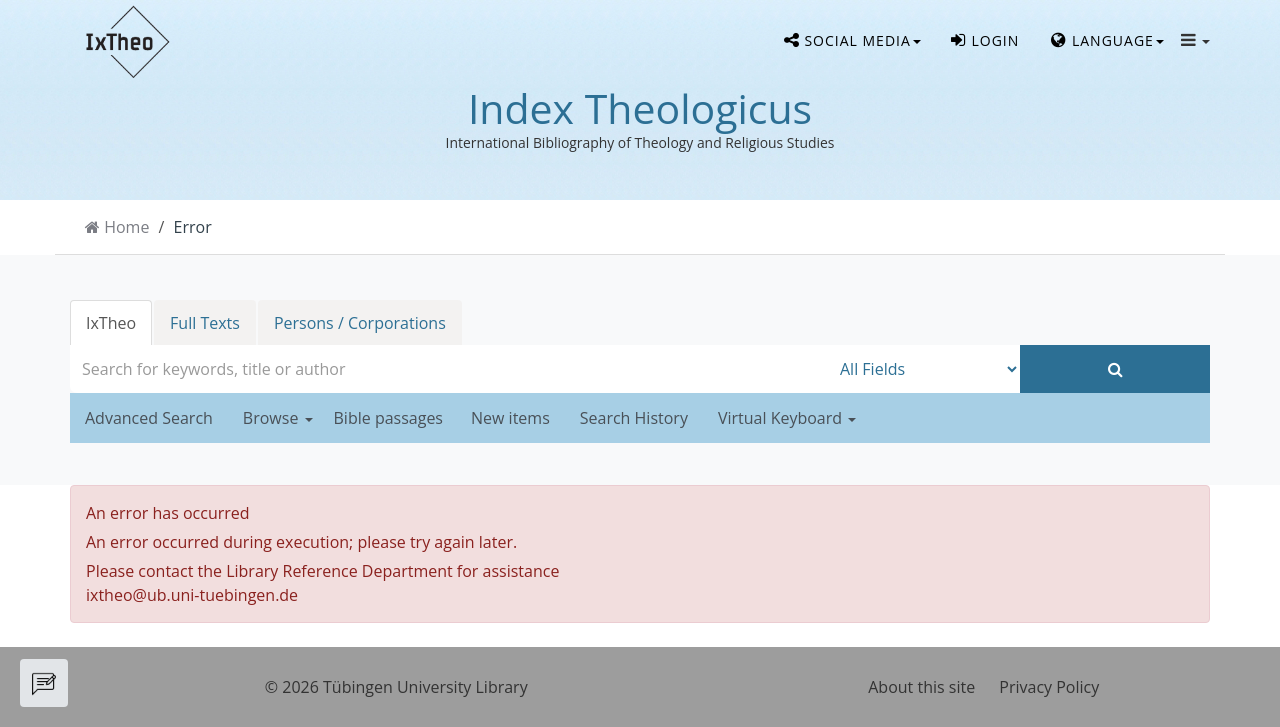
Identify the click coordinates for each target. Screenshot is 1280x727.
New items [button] (510, 418)
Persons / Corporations (360, 323)
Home (126, 227)
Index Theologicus (640, 108)
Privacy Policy (1049, 687)
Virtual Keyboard (787, 418)
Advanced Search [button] (149, 418)
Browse (278, 418)
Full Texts (205, 323)
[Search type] (925, 369)
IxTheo (111, 323)
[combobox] (450, 369)
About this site (921, 687)
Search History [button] (634, 418)
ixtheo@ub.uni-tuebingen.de (192, 595)
